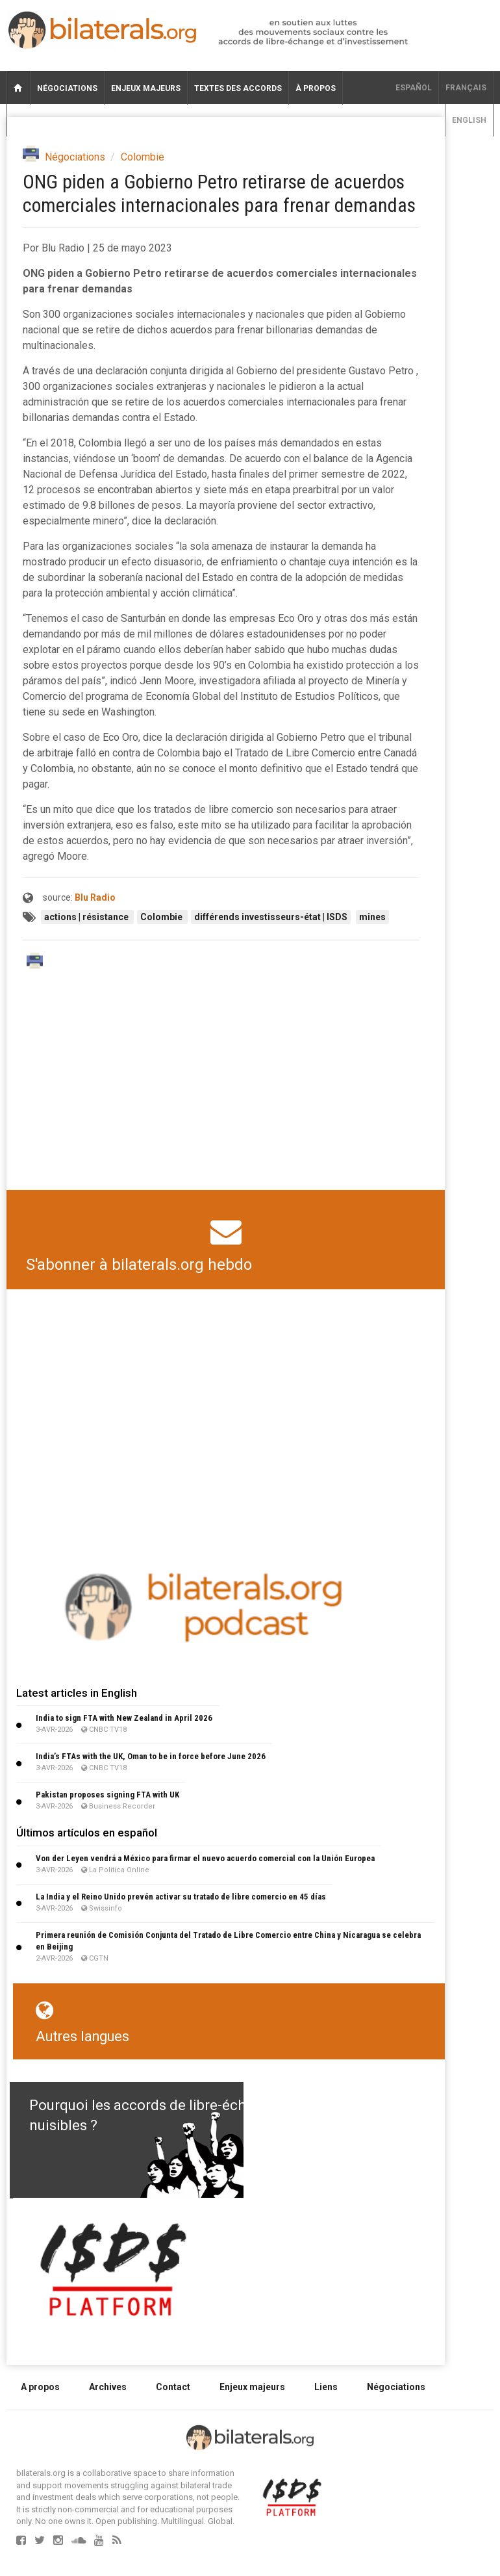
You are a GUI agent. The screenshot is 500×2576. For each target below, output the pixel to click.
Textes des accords (238, 88)
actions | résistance (87, 917)
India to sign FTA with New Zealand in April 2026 (124, 1718)
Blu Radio (95, 897)
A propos (40, 2387)
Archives (108, 2387)
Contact (173, 2387)
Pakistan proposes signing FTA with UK (107, 1794)
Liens (326, 2387)
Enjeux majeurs (146, 88)
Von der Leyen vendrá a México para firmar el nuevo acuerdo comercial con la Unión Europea (205, 1858)
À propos (315, 88)
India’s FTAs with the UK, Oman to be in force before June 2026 (151, 1756)
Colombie (142, 157)
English (469, 120)
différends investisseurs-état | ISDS (270, 917)
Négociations (67, 88)
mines (372, 917)
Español (413, 87)
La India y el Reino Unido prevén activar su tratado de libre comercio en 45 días (181, 1896)
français (465, 87)
